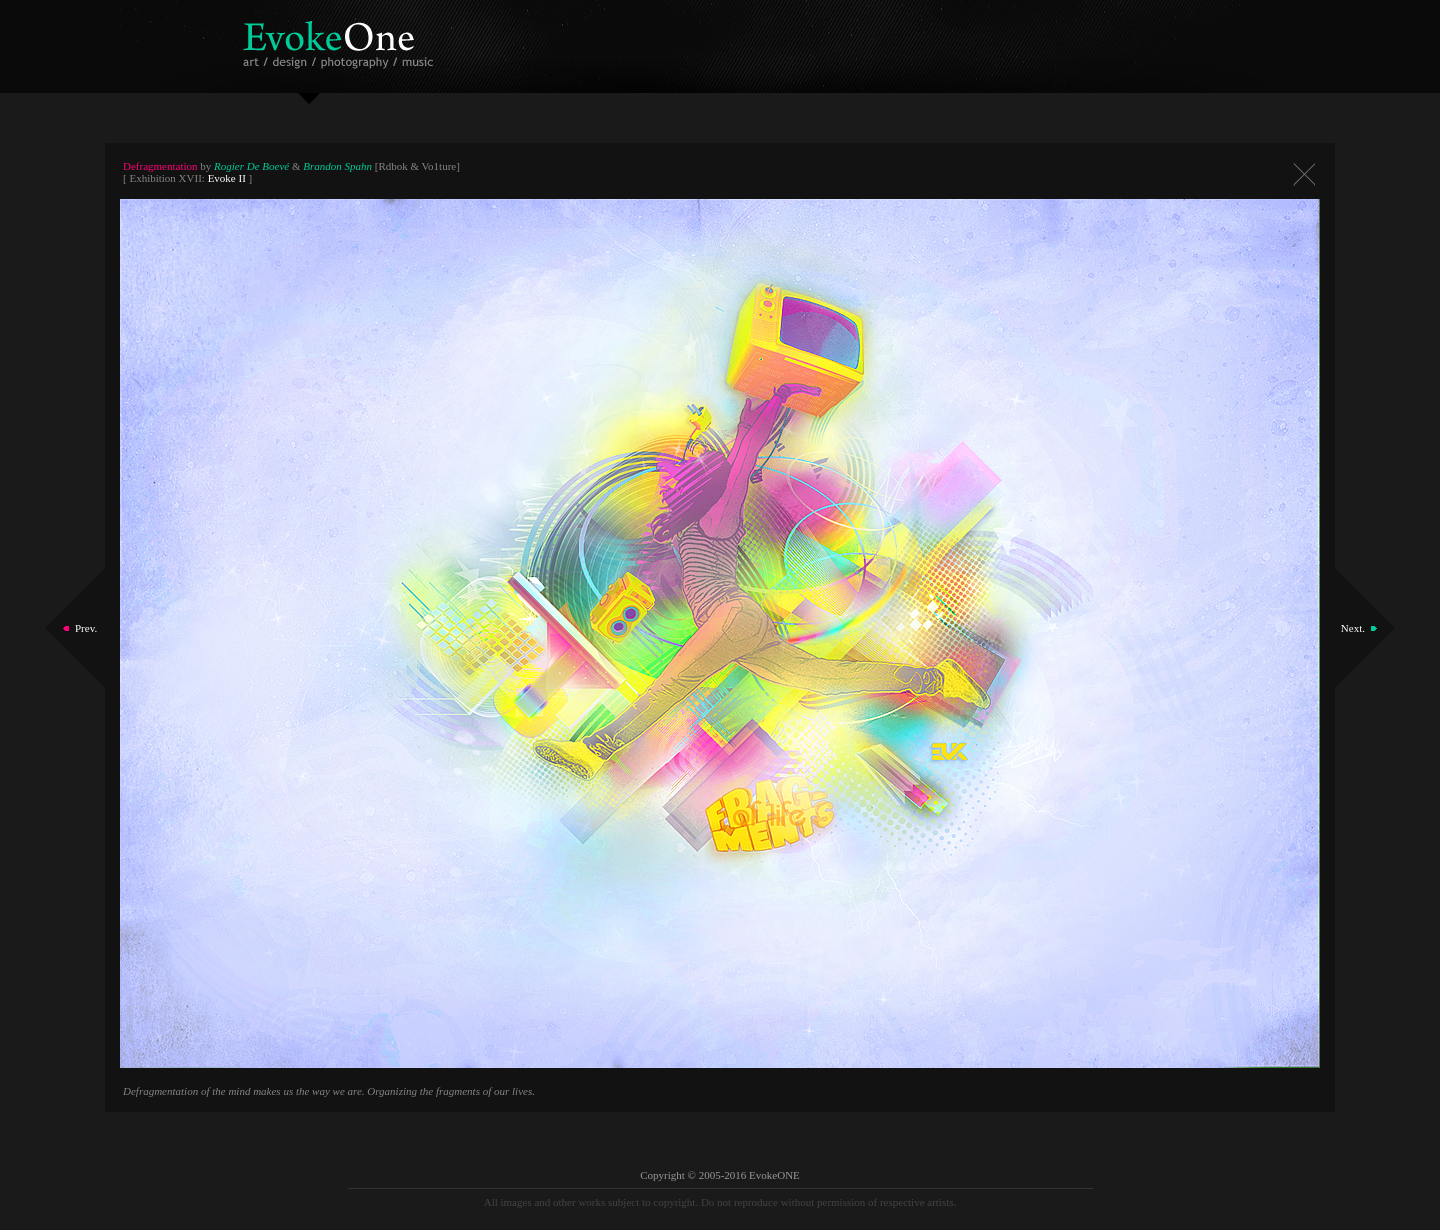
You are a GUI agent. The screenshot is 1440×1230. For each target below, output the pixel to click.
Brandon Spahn (337, 166)
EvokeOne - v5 (341, 39)
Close (1304, 174)
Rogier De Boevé (251, 166)
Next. (1353, 628)
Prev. (86, 628)
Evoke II (227, 178)
